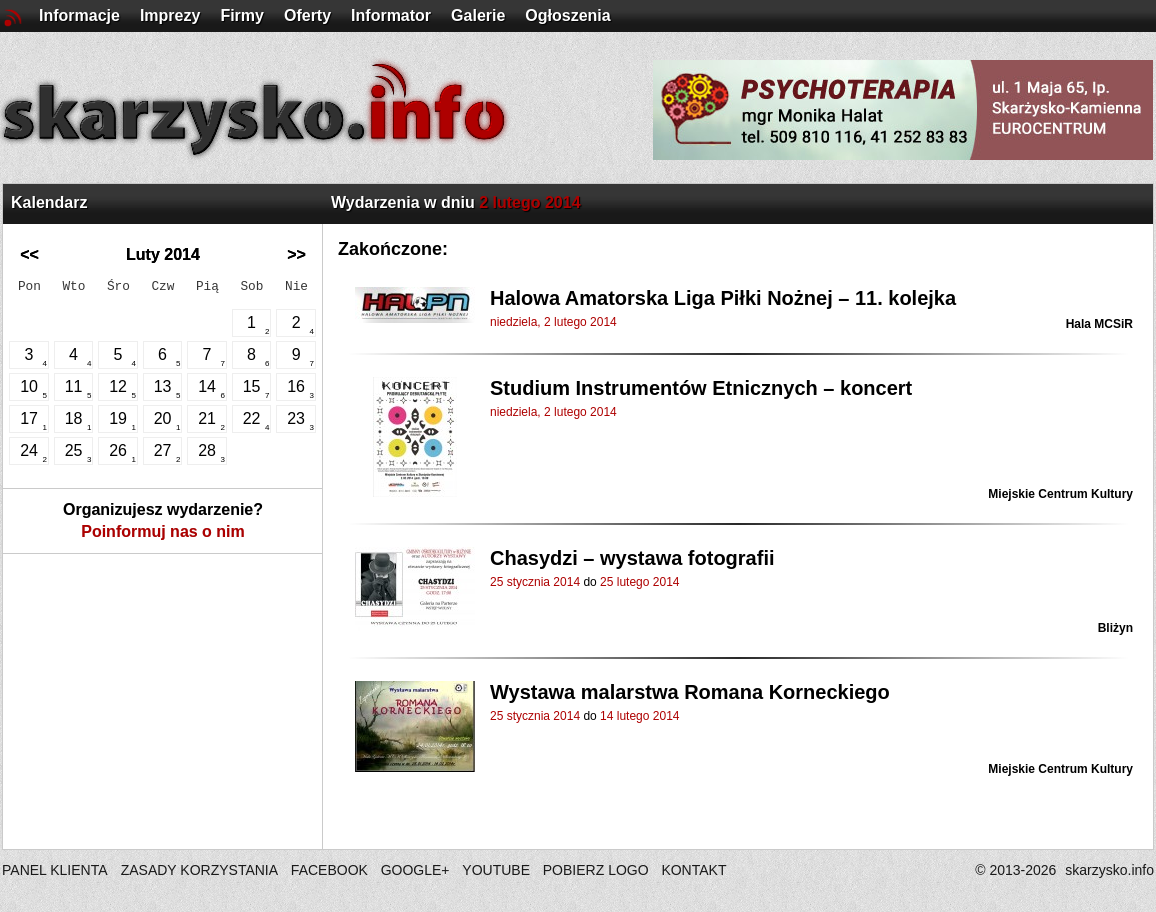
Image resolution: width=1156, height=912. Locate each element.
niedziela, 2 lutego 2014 (553, 322)
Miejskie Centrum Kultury (1060, 494)
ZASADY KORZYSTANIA (199, 870)
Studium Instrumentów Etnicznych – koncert (701, 388)
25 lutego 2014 (639, 582)
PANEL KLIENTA (56, 870)
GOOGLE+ (415, 870)
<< (29, 254)
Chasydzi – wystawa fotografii (632, 558)
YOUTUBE (496, 870)
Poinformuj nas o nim (163, 531)
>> (296, 254)
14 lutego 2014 (639, 716)
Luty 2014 (163, 254)
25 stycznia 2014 (535, 582)
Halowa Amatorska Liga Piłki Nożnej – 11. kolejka (723, 298)
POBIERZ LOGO (596, 870)
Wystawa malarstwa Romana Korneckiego (690, 692)
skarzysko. (1109, 870)
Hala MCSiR (1099, 324)
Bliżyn (1115, 628)
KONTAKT (693, 870)
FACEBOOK (329, 870)
